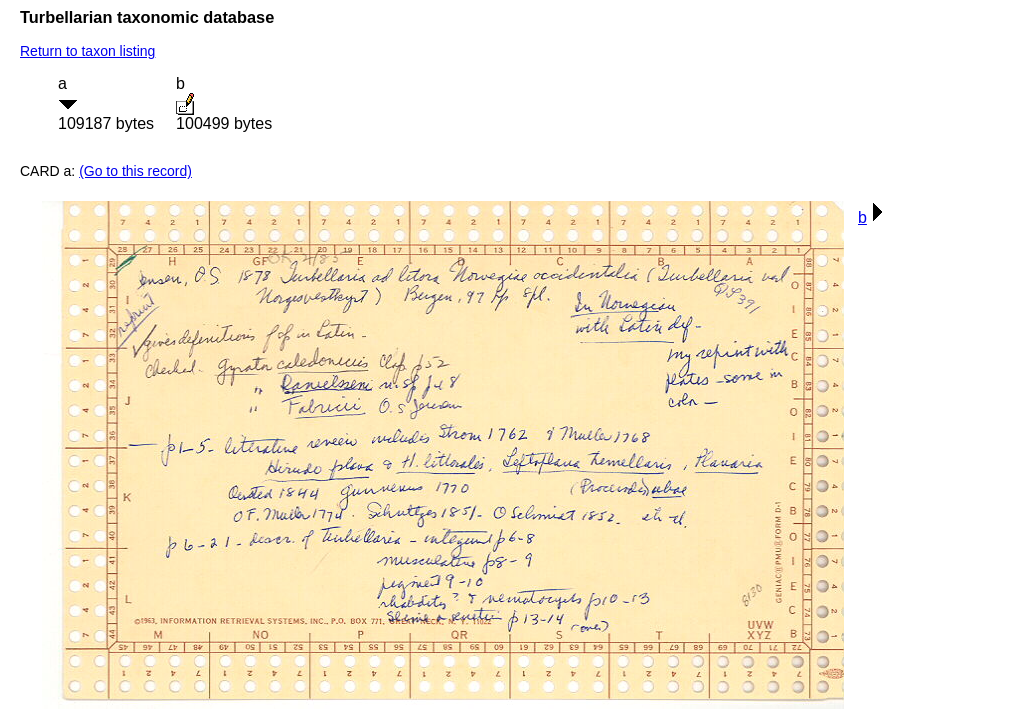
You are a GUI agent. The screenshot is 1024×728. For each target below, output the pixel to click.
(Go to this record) (135, 171)
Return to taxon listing (87, 51)
